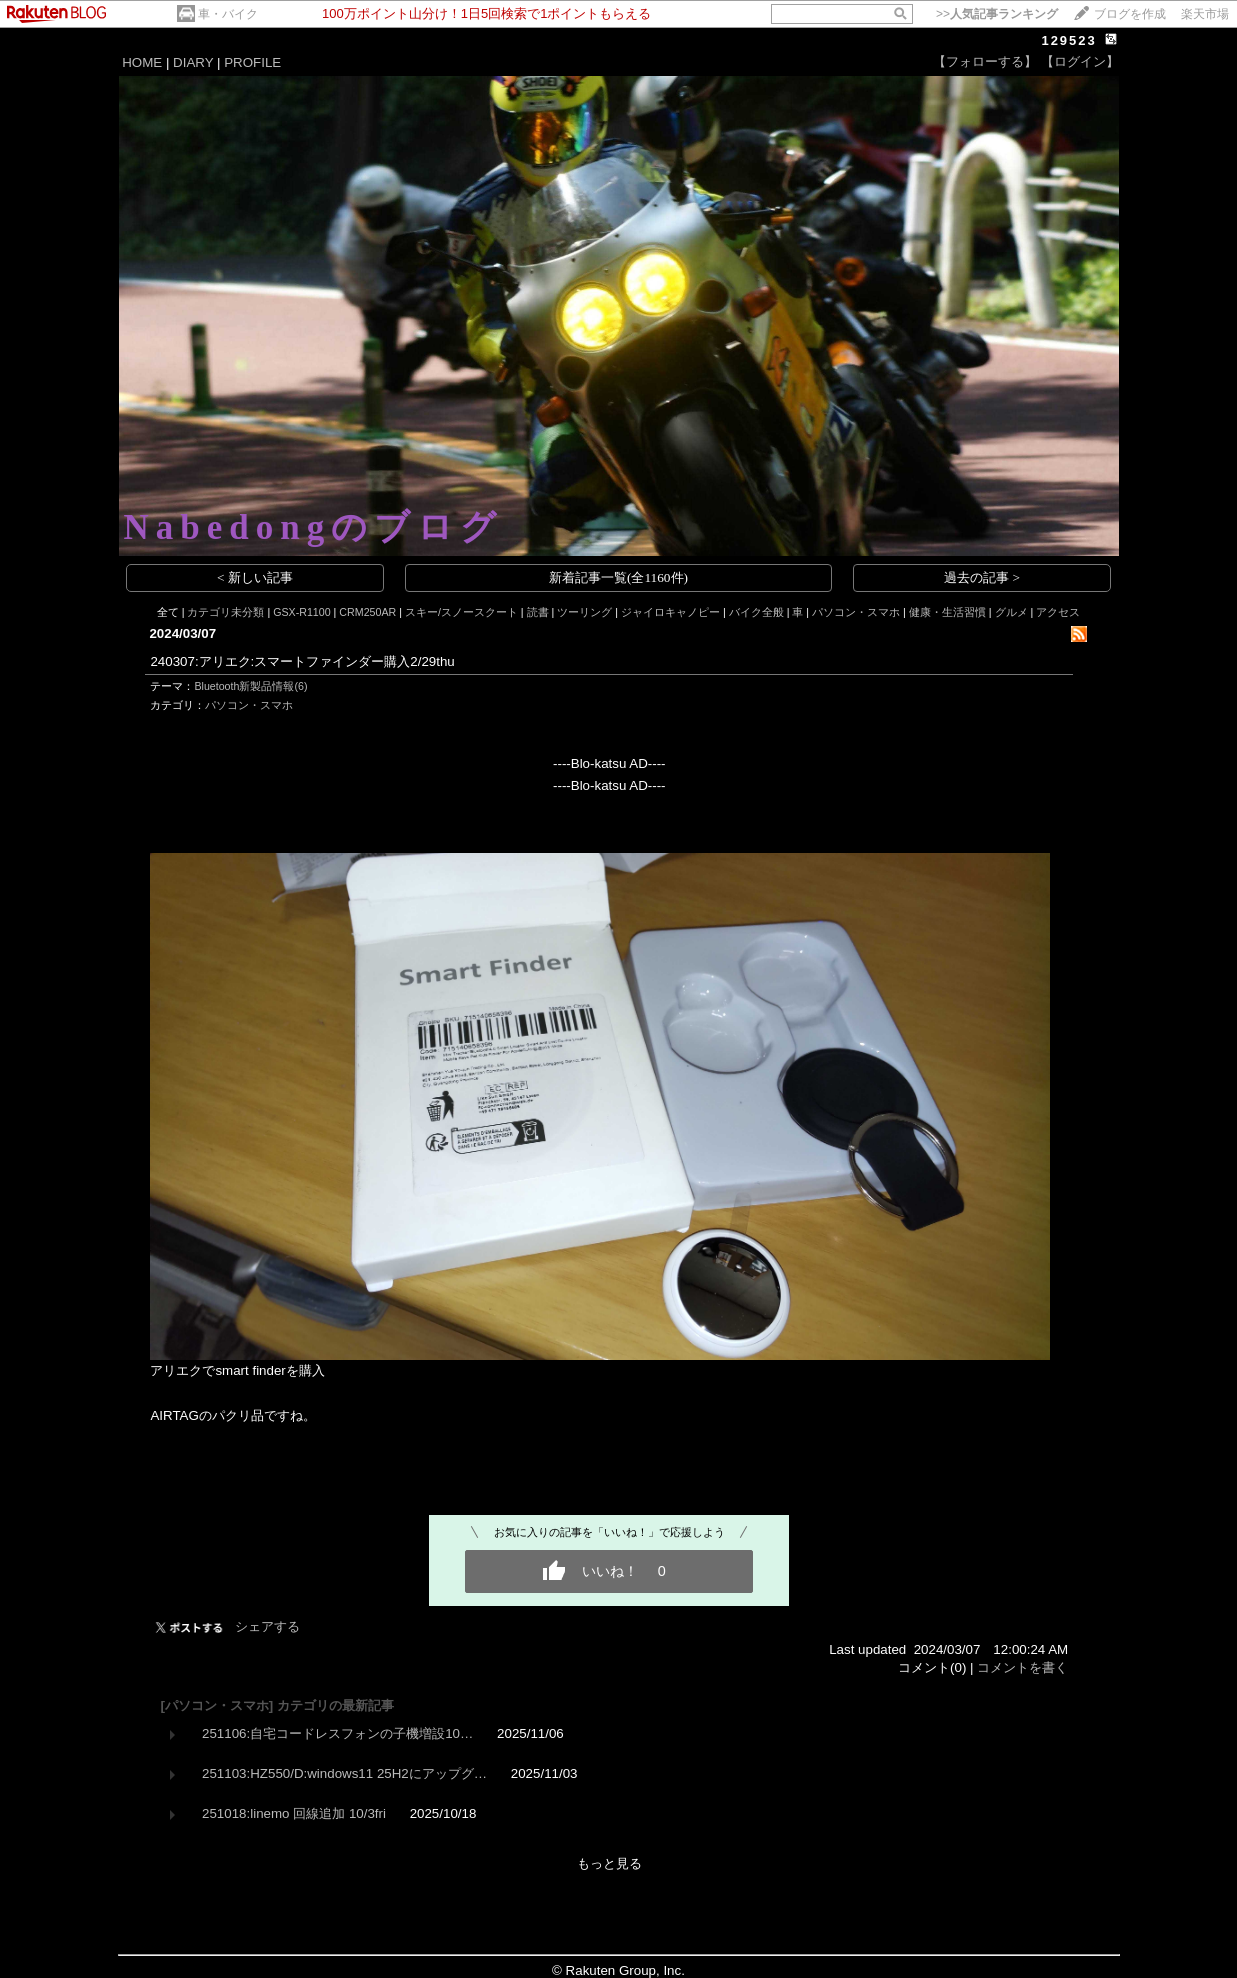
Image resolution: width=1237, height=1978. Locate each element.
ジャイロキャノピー (670, 612)
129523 (1068, 40)
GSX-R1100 (301, 612)
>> (997, 14)
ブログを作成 (1130, 14)
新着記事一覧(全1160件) (618, 577)
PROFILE (252, 62)
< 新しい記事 (255, 577)
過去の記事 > (982, 577)
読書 (538, 612)
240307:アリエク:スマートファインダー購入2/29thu (302, 661)
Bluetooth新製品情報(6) (250, 686)
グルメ (1011, 612)
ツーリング (584, 612)
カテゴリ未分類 (225, 612)
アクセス (1058, 612)
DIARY (193, 62)
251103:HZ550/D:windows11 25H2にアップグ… (344, 1773)
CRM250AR (367, 612)
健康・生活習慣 (947, 612)
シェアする (267, 1626)
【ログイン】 (1080, 61)
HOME (142, 62)
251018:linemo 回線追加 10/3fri (294, 1813)
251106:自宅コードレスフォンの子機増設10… (337, 1733)
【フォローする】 (985, 61)
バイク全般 (756, 612)
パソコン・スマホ (856, 612)
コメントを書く (1022, 1667)
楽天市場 (1205, 14)
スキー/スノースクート (461, 612)
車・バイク (228, 14)
